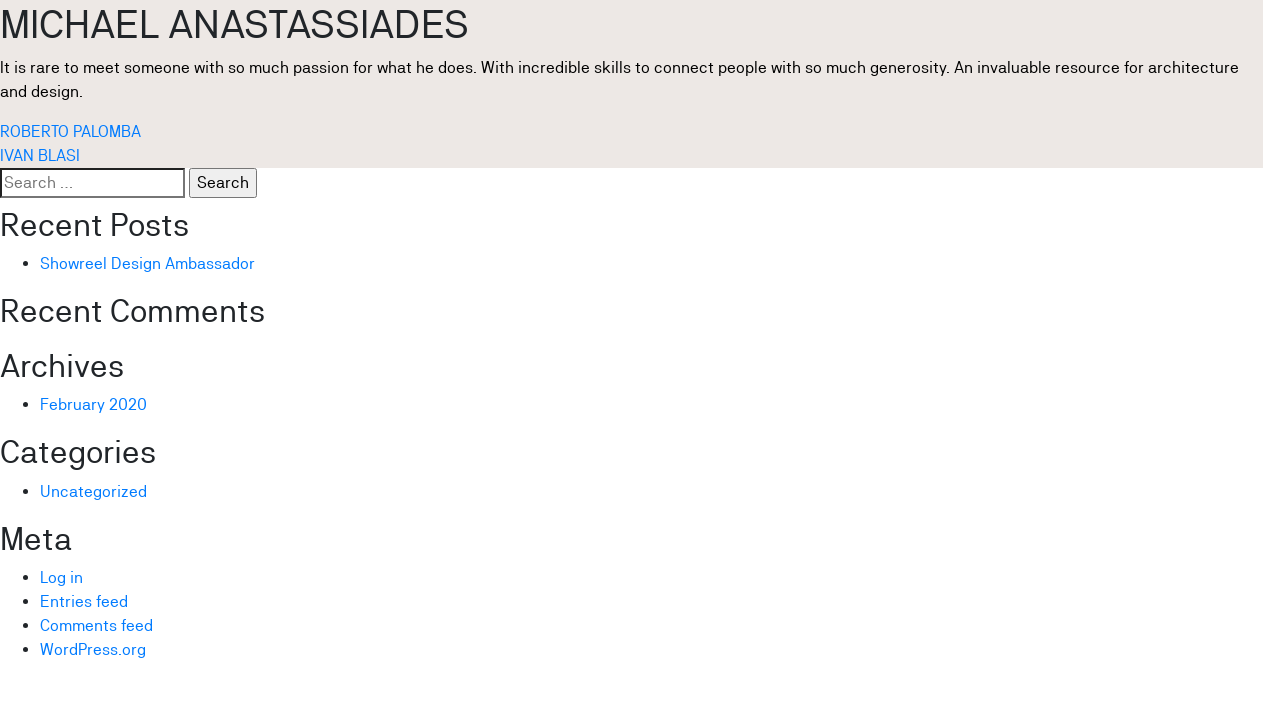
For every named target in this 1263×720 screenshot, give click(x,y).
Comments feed (96, 625)
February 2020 (93, 404)
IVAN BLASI (40, 155)
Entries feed (84, 601)
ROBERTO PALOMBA (70, 131)
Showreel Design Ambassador (147, 263)
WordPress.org (93, 649)
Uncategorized (93, 491)
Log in (61, 577)
